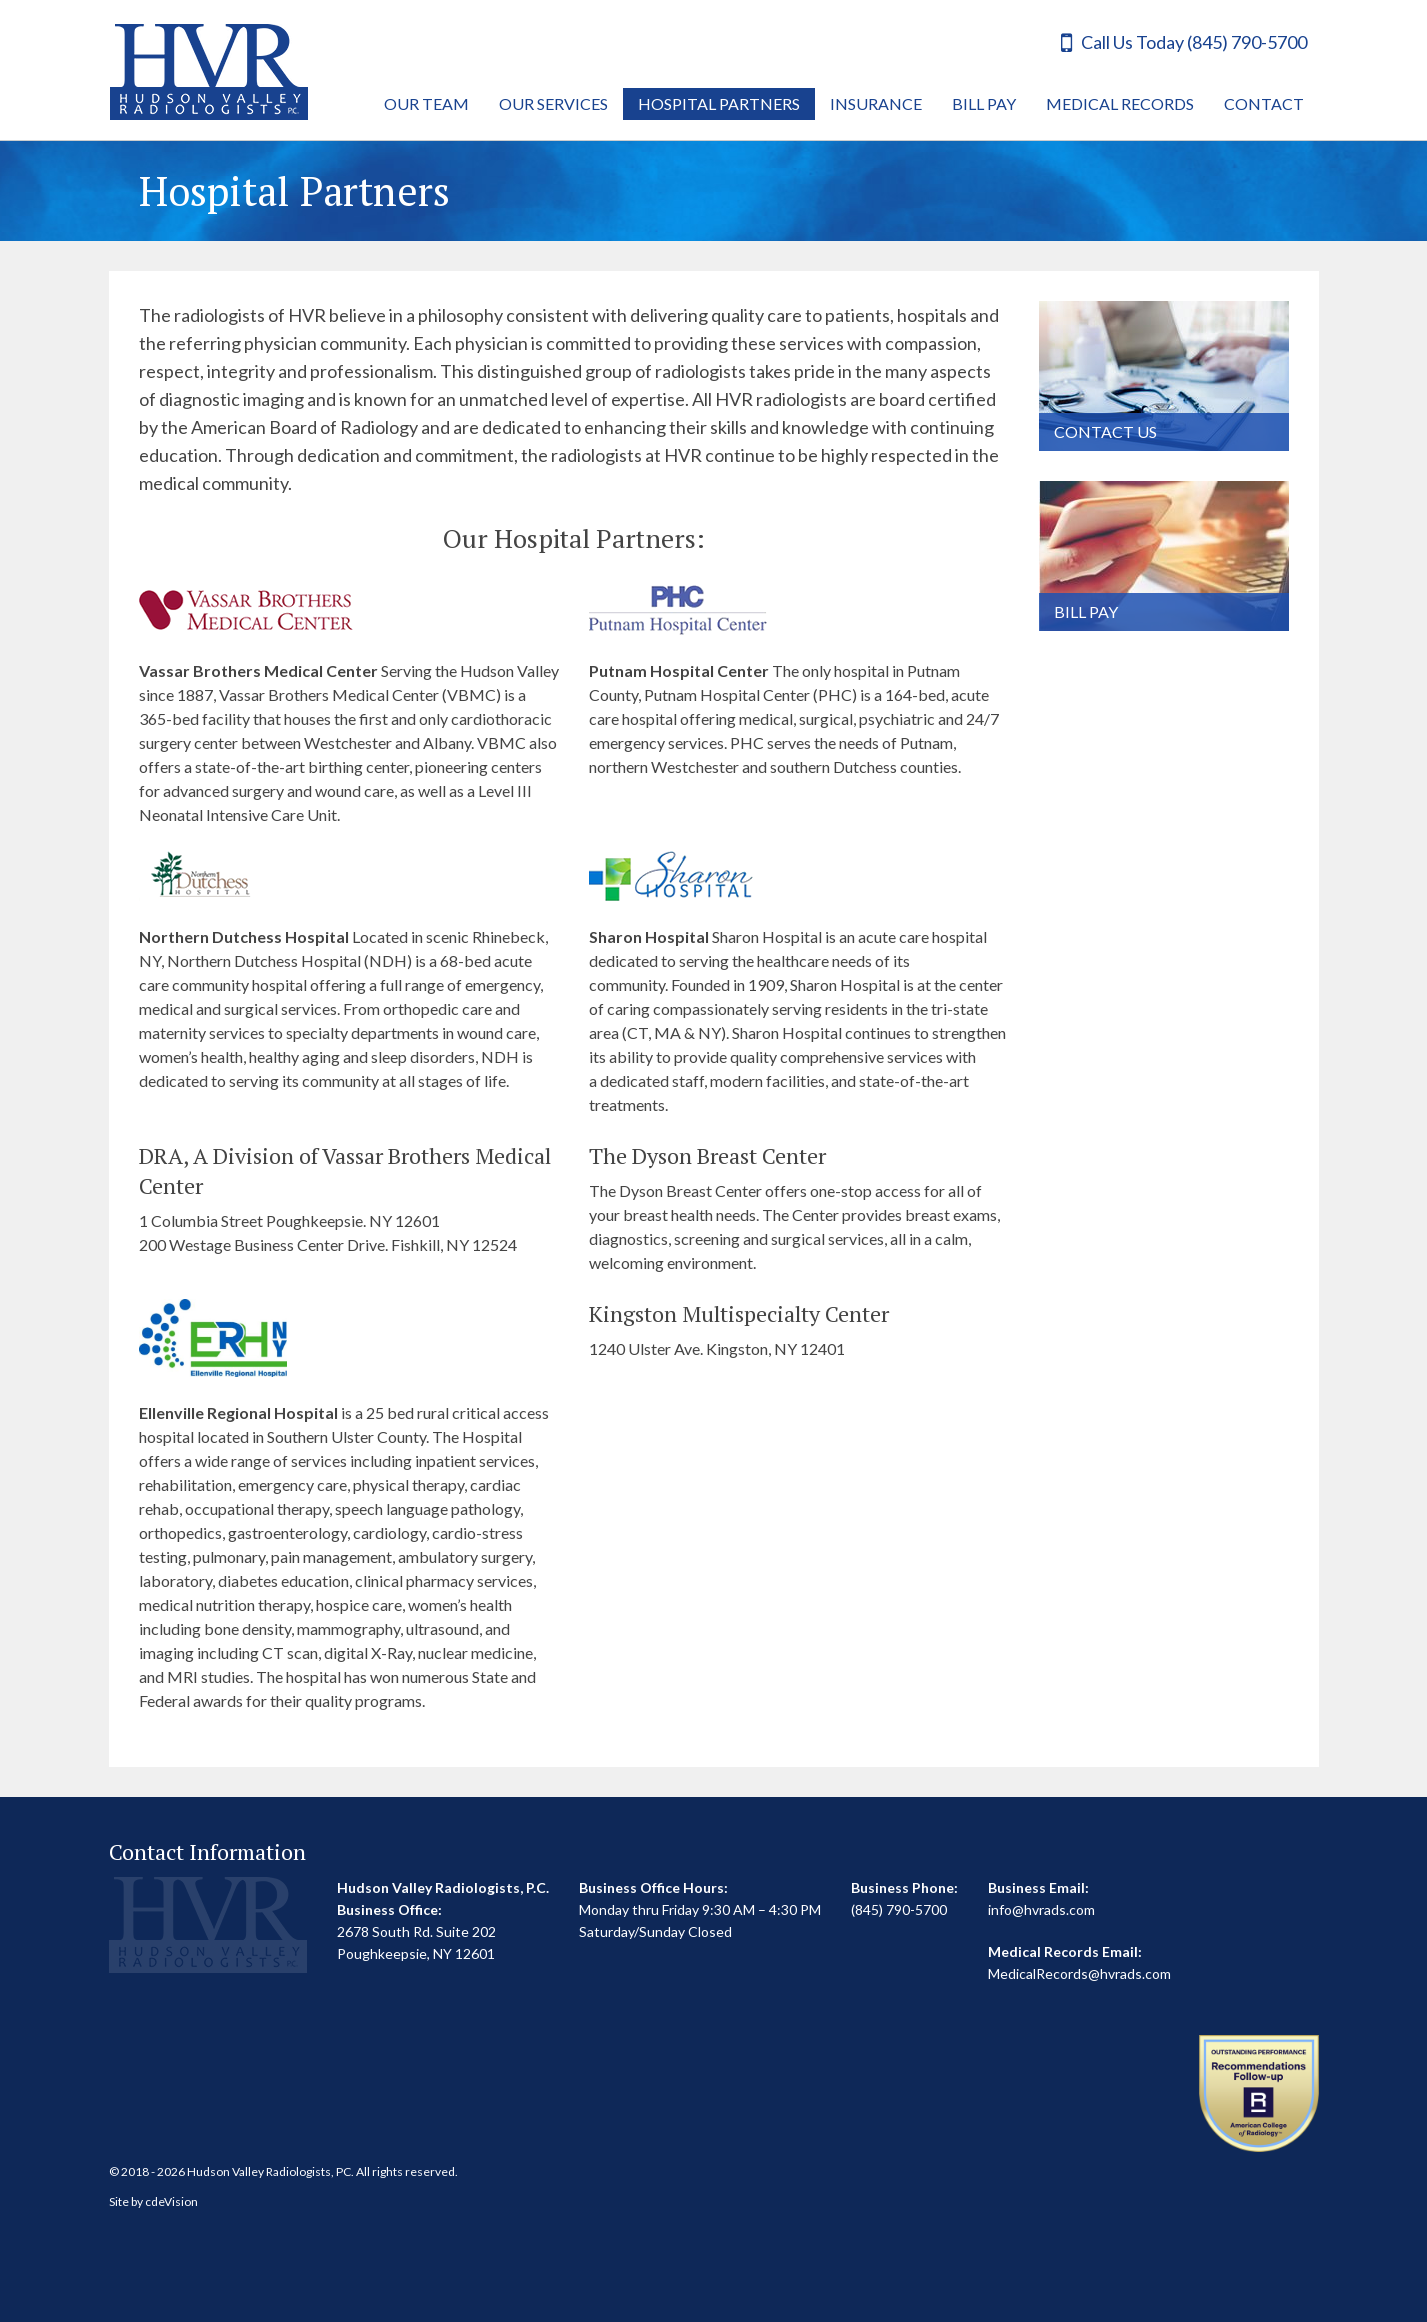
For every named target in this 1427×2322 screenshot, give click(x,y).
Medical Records (1120, 103)
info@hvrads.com (1041, 1909)
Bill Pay (984, 103)
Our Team (426, 103)
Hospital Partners (719, 103)
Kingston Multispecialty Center (739, 1313)
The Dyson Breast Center (707, 1155)
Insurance (876, 103)
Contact (1264, 103)
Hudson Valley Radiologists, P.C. (209, 72)
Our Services (553, 103)
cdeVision (171, 2201)
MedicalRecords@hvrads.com (1079, 1973)
